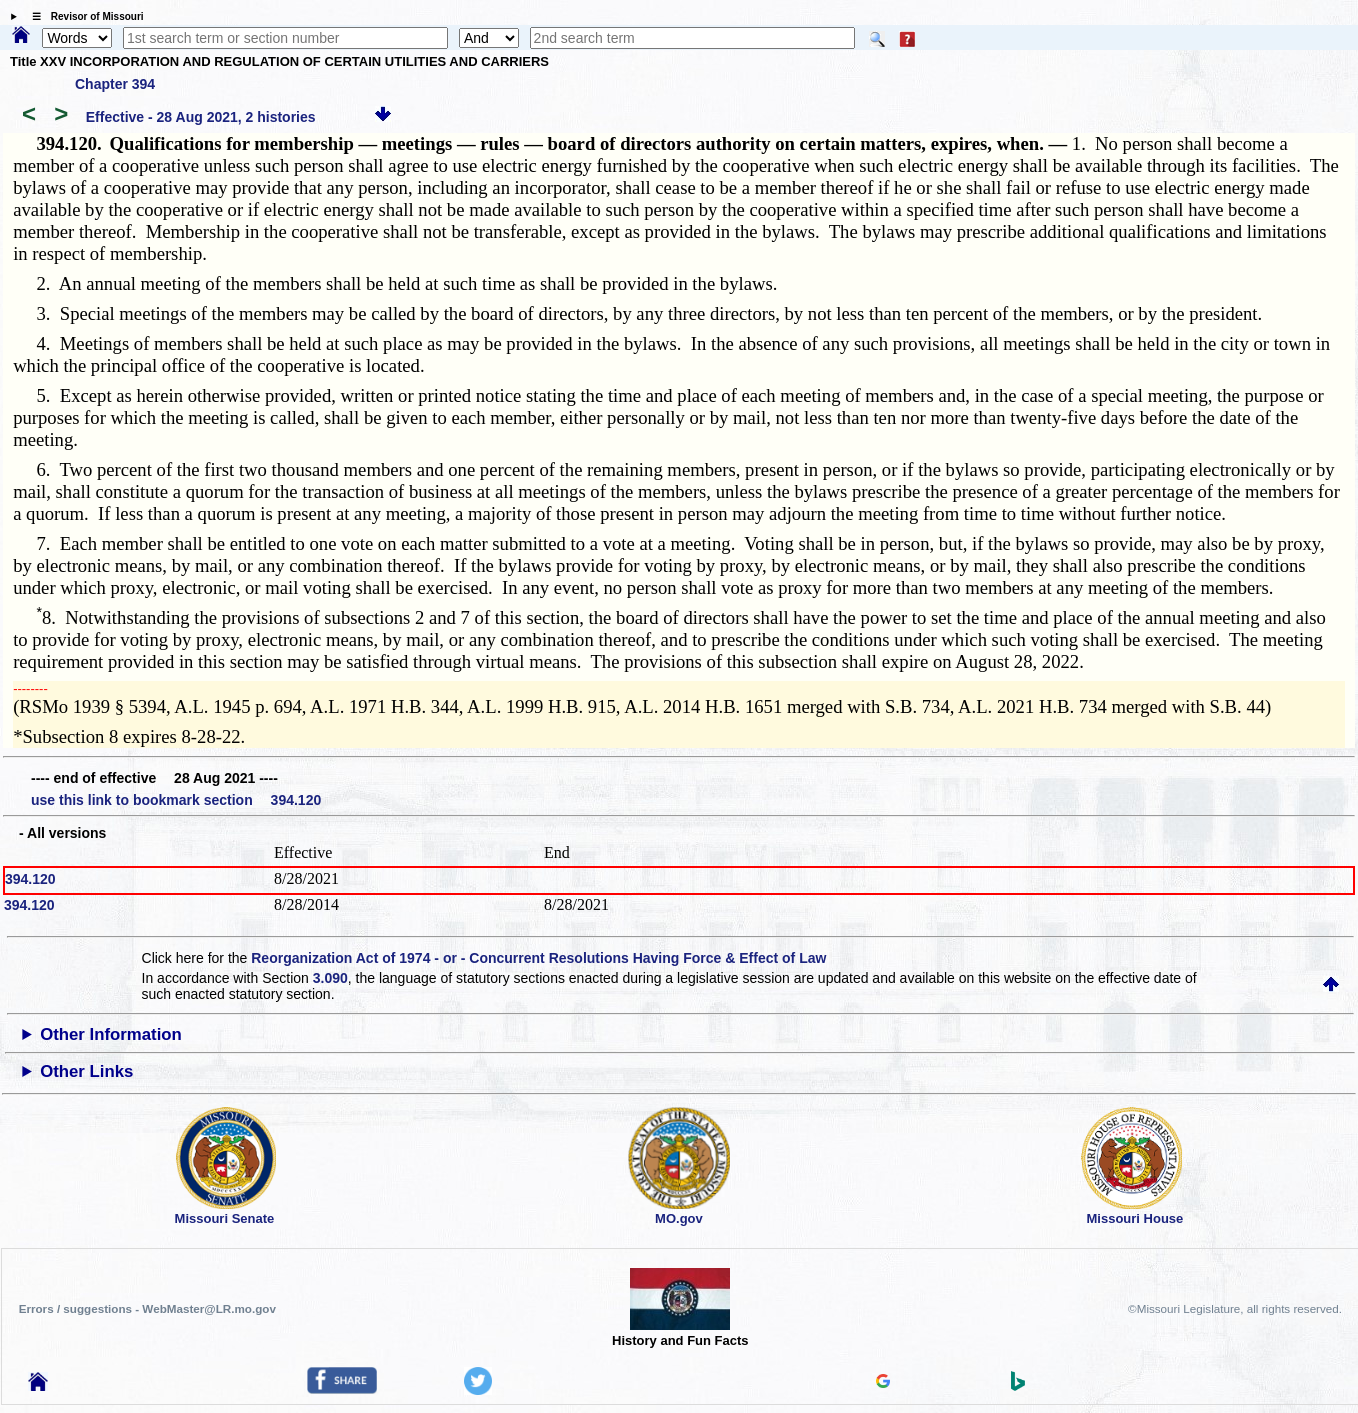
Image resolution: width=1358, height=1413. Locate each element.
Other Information (111, 1034)
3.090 (330, 978)
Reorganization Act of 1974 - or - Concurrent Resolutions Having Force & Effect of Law (538, 958)
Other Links (86, 1071)
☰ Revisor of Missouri (83, 16)
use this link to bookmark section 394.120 (176, 800)
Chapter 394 (115, 84)
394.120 (30, 879)
